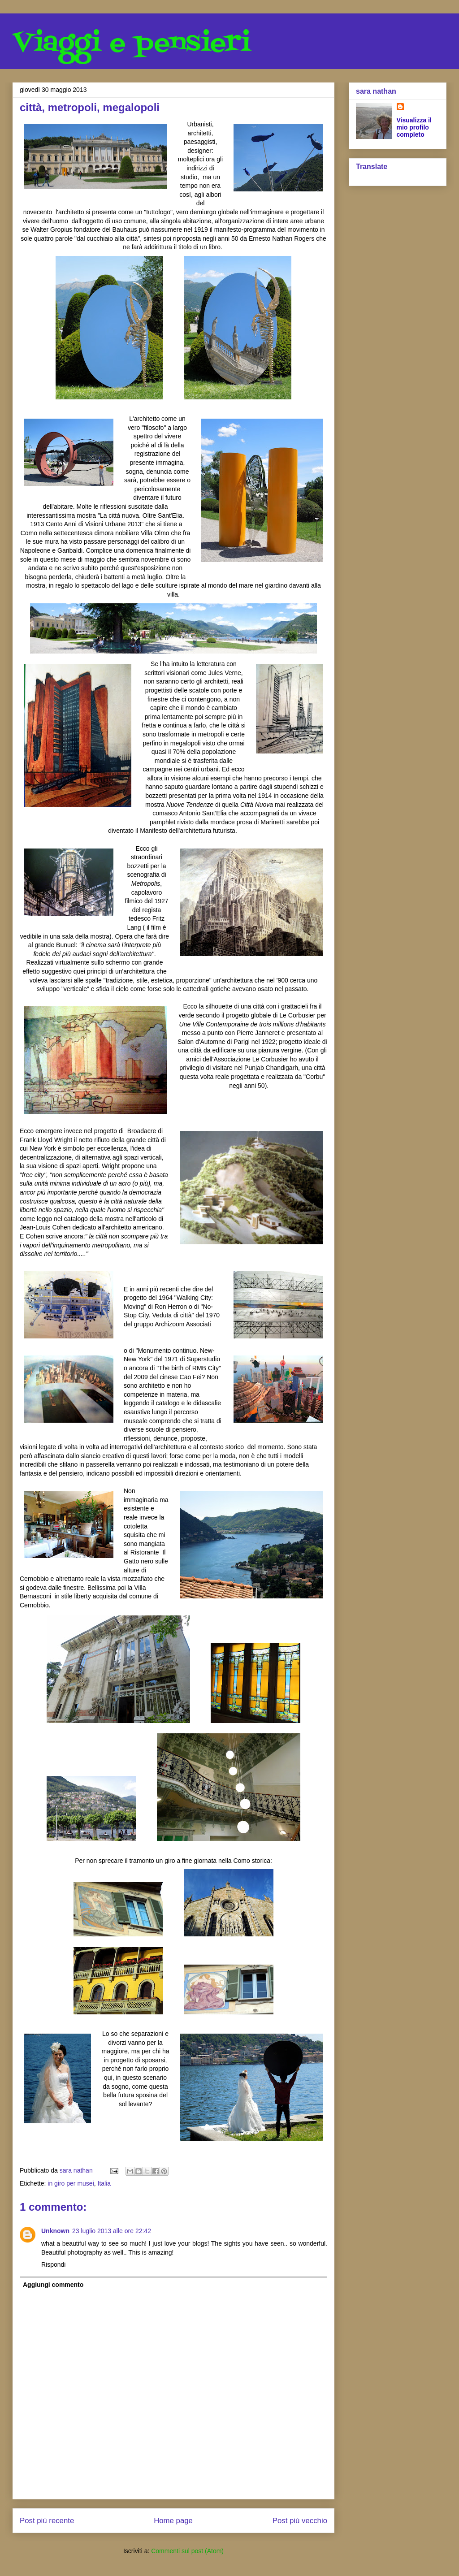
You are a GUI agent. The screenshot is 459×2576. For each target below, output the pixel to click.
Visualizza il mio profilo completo (414, 127)
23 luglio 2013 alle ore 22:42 (111, 2230)
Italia (104, 2183)
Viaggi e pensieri (132, 43)
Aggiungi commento (53, 2284)
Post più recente (47, 2520)
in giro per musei (71, 2183)
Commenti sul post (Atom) (187, 2550)
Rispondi (53, 2264)
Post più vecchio (300, 2520)
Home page (173, 2520)
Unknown (55, 2230)
